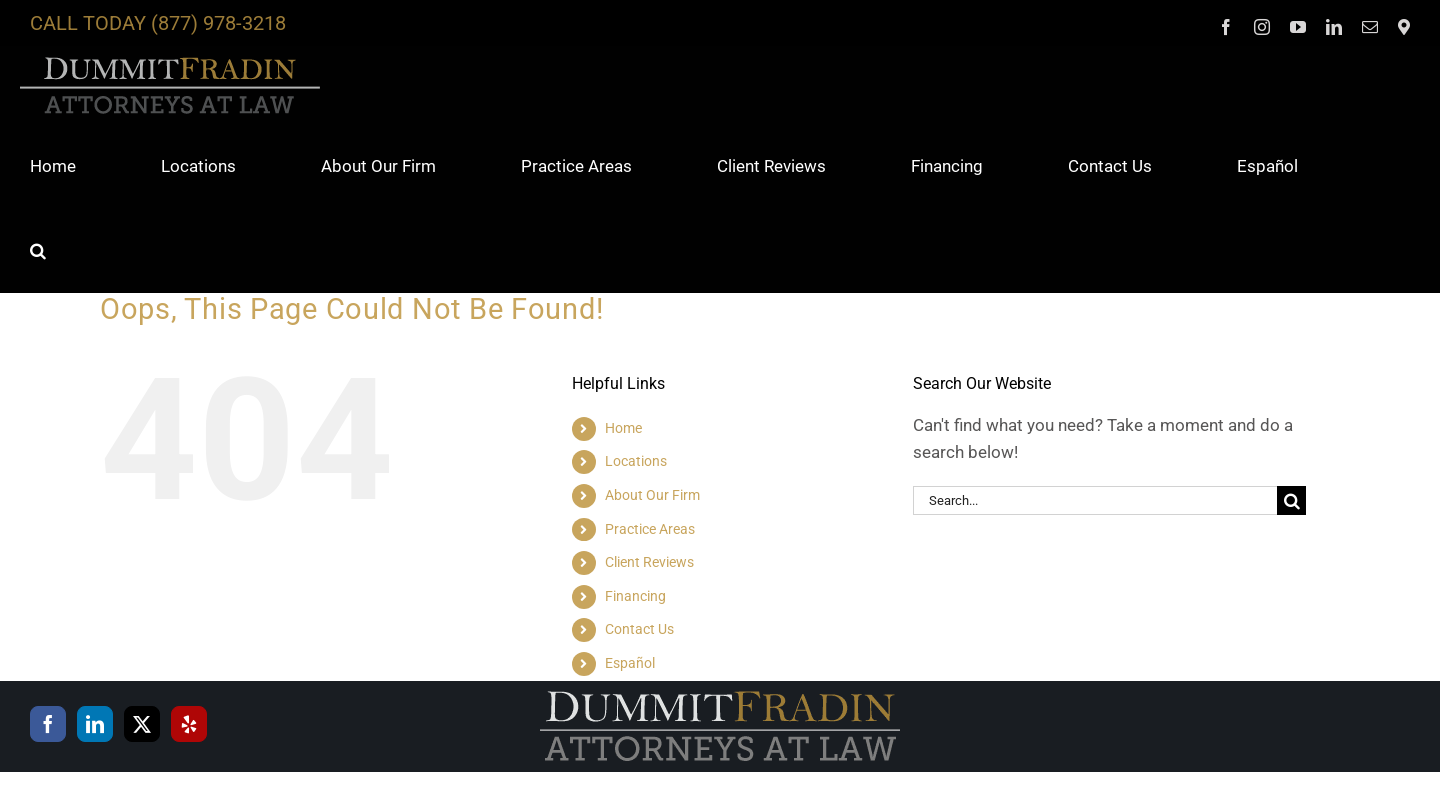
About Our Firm (652, 495)
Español (630, 663)
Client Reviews (649, 562)
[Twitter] (142, 724)
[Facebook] (48, 724)
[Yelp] (189, 724)
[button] (38, 250)
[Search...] (1095, 500)
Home (623, 428)
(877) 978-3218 (218, 23)
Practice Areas (650, 529)
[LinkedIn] (95, 724)
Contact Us (639, 629)
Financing (635, 596)
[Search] (1291, 500)
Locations (636, 461)
